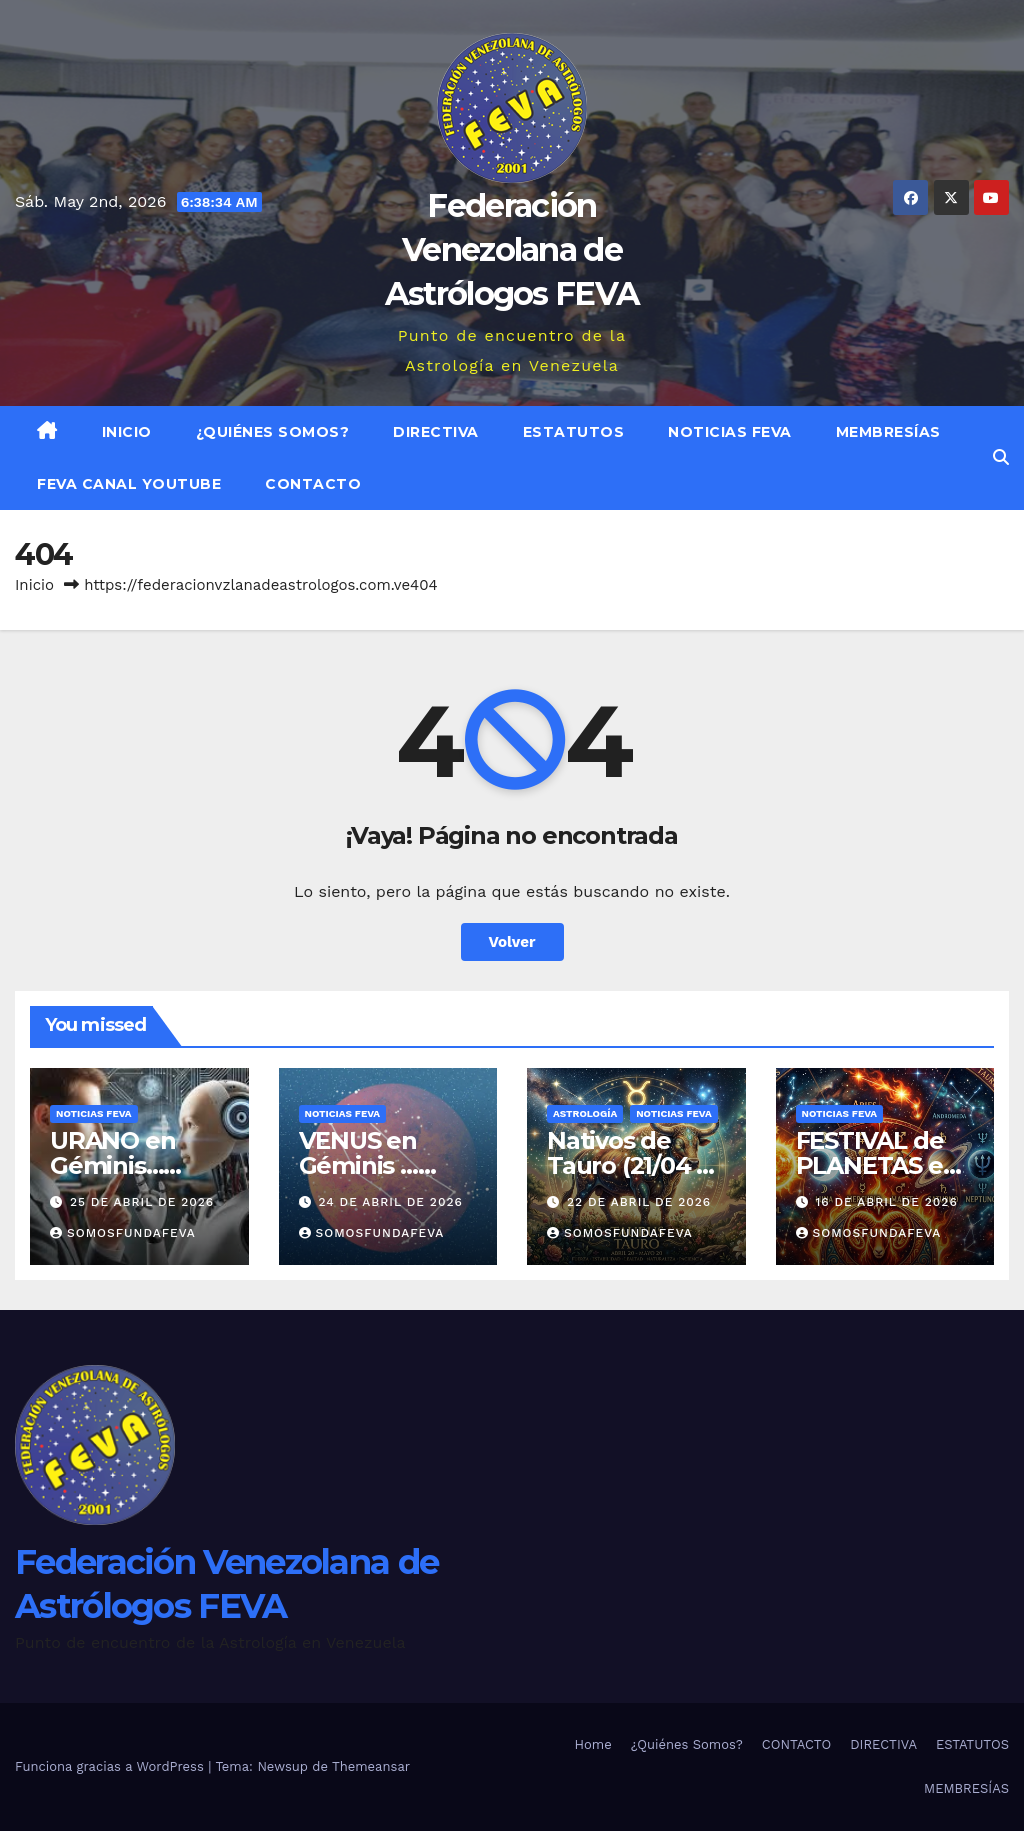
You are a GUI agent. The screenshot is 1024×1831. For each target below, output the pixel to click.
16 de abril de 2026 (886, 1202)
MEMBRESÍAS (888, 432)
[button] (1001, 457)
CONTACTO (313, 484)
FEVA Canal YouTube (129, 484)
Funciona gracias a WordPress (111, 1766)
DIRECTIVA (436, 432)
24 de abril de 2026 (390, 1202)
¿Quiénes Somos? (273, 432)
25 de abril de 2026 (142, 1202)
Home (593, 1744)
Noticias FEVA (730, 432)
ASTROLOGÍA (585, 1113)
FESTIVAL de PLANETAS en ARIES (877, 1165)
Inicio (127, 432)
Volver (512, 942)
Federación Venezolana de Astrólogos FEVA (512, 249)
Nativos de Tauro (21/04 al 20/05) (632, 1165)
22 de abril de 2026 (639, 1202)
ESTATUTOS (574, 432)
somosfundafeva (123, 1233)
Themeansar (371, 1766)
